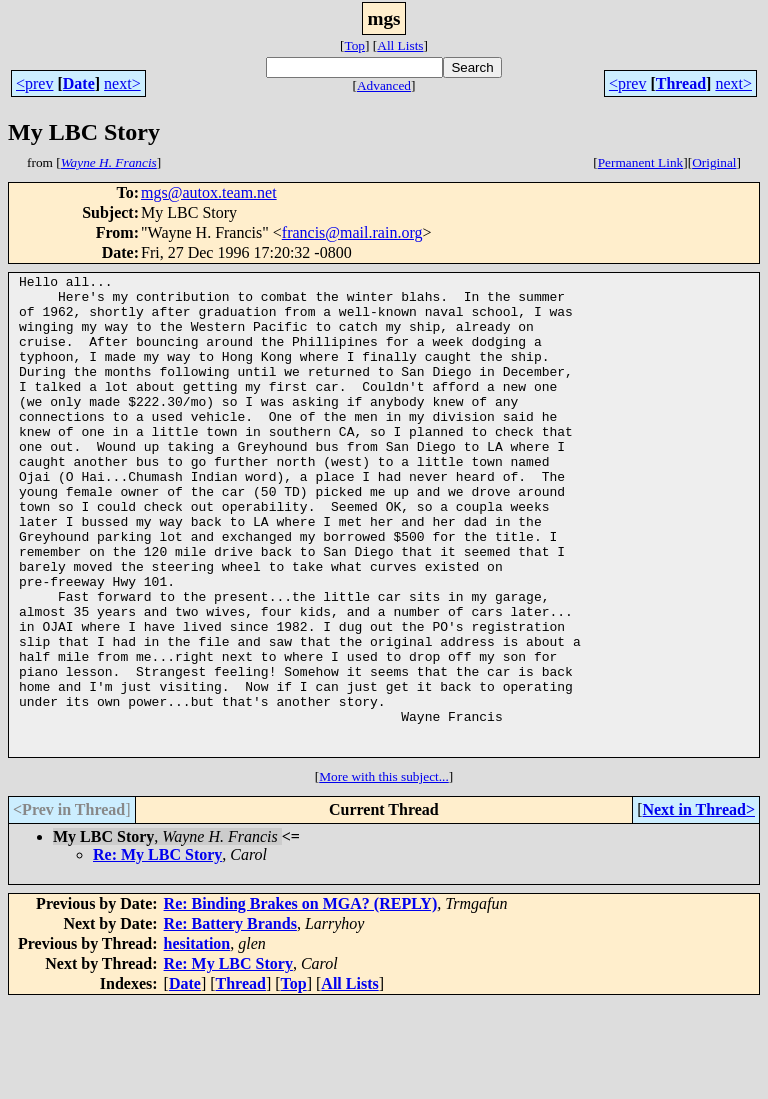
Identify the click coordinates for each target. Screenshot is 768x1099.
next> (122, 83)
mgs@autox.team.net (209, 192)
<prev (34, 83)
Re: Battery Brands (230, 1019)
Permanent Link (641, 162)
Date (79, 83)
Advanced (384, 85)
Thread (681, 83)
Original (714, 162)
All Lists (400, 45)
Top (354, 45)
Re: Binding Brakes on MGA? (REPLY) (301, 999)
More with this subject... (384, 872)
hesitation (197, 1039)
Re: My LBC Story (157, 950)
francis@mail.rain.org (352, 232)
